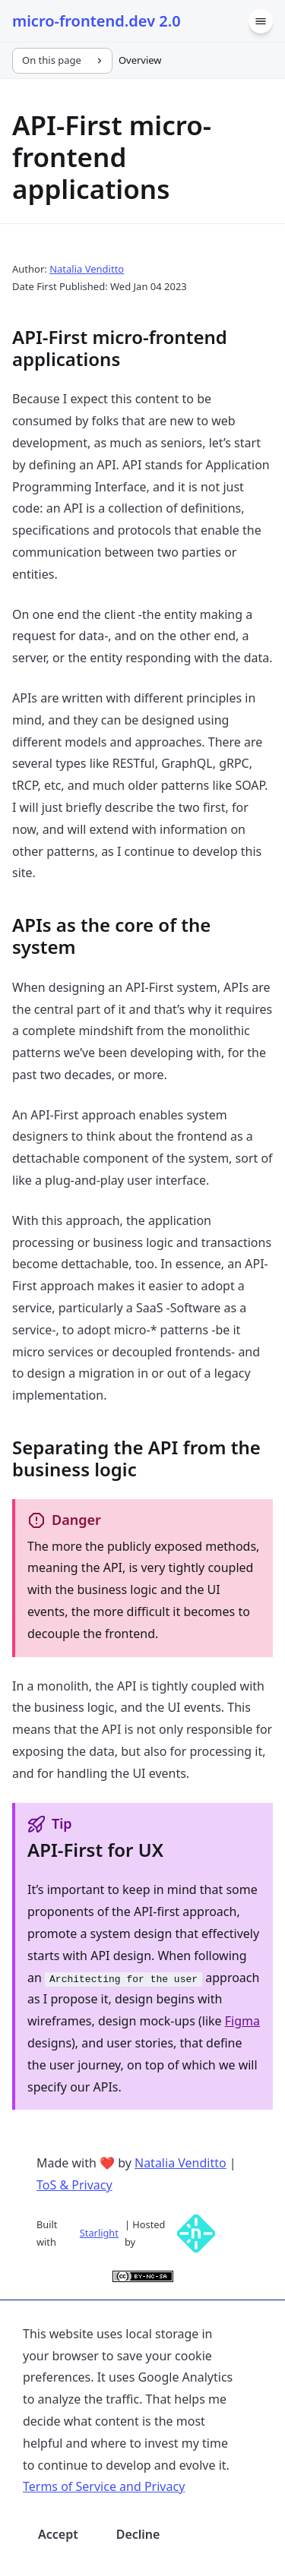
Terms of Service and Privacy (104, 2486)
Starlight (99, 2233)
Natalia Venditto (86, 269)
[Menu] (261, 21)
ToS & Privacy (74, 2185)
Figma (242, 2020)
